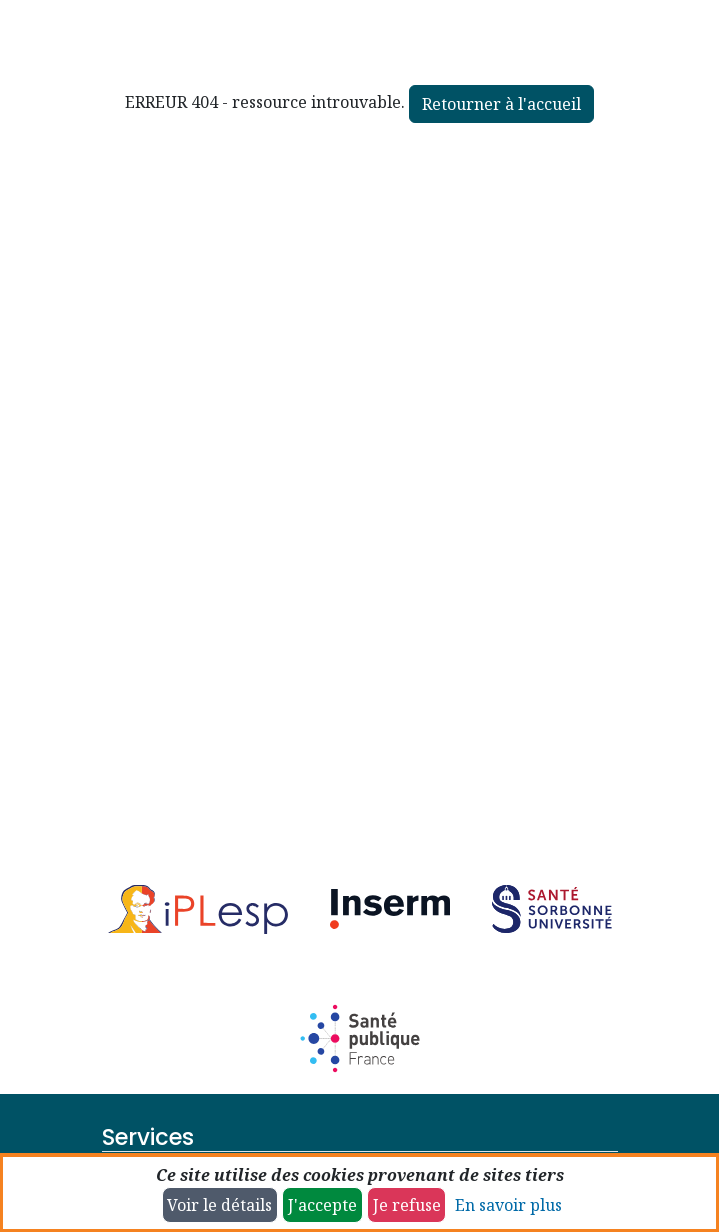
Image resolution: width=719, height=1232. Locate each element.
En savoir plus (508, 1205)
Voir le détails (219, 1205)
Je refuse (407, 1205)
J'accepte (322, 1205)
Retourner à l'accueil (501, 104)
